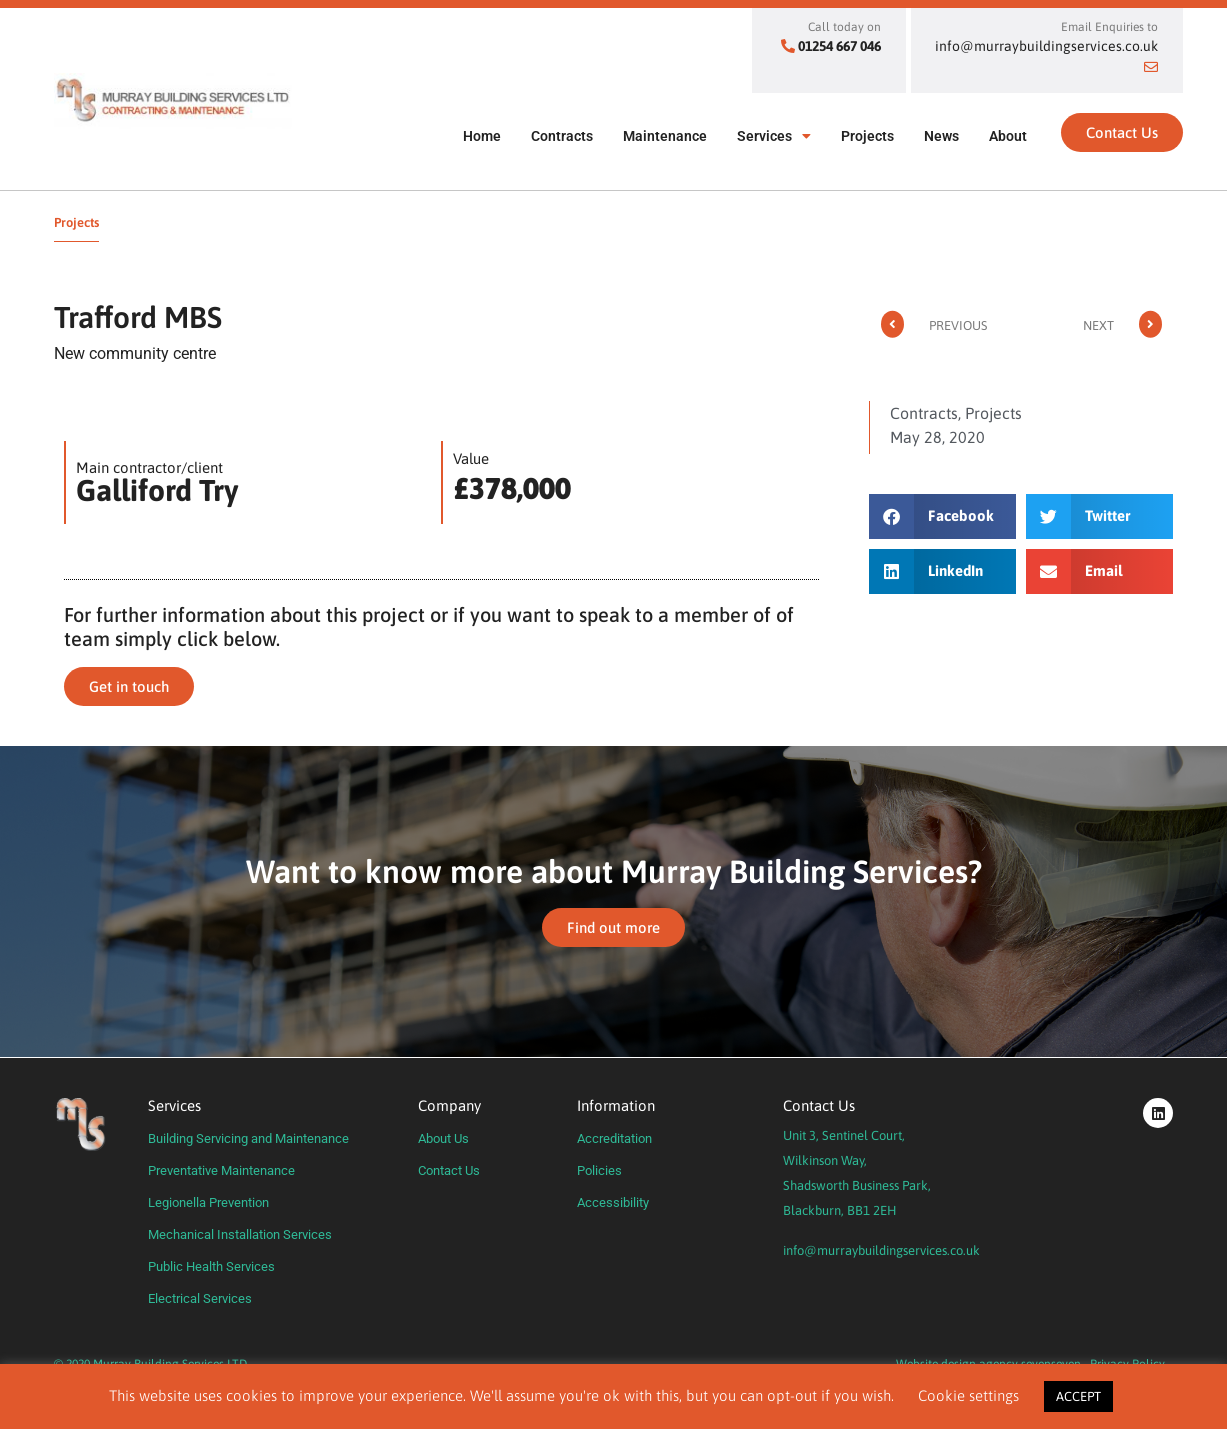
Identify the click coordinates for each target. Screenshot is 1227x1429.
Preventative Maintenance (221, 1170)
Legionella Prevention (208, 1202)
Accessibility (613, 1202)
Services (774, 136)
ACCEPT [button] (1078, 1396)
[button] (942, 516)
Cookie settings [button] (968, 1395)
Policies (599, 1170)
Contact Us (449, 1170)
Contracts (562, 136)
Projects (867, 136)
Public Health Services (211, 1266)
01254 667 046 (839, 46)
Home (482, 136)
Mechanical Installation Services (240, 1234)
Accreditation (614, 1138)
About (1008, 136)
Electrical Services (200, 1298)
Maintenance (665, 136)
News (941, 136)
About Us (443, 1138)
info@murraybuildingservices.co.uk (881, 1250)
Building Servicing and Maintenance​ (248, 1138)
